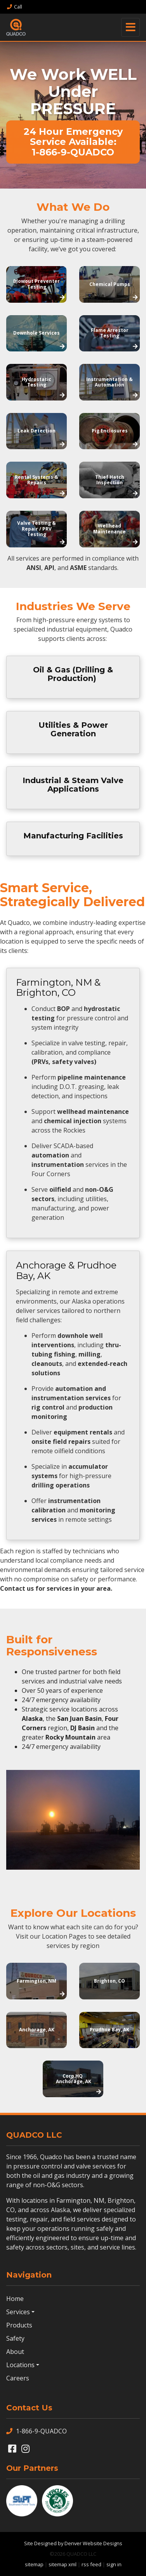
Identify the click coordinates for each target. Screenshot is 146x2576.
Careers (17, 2378)
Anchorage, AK (36, 2029)
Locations (20, 2365)
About (15, 2351)
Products (19, 2325)
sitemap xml (62, 2564)
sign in (114, 2564)
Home (15, 2298)
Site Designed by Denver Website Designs (73, 2543)
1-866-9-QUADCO (36, 2431)
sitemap (34, 2564)
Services (18, 2312)
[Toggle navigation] (130, 27)
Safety (15, 2338)
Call (14, 6)
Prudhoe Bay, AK (109, 2029)
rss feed (91, 2564)
